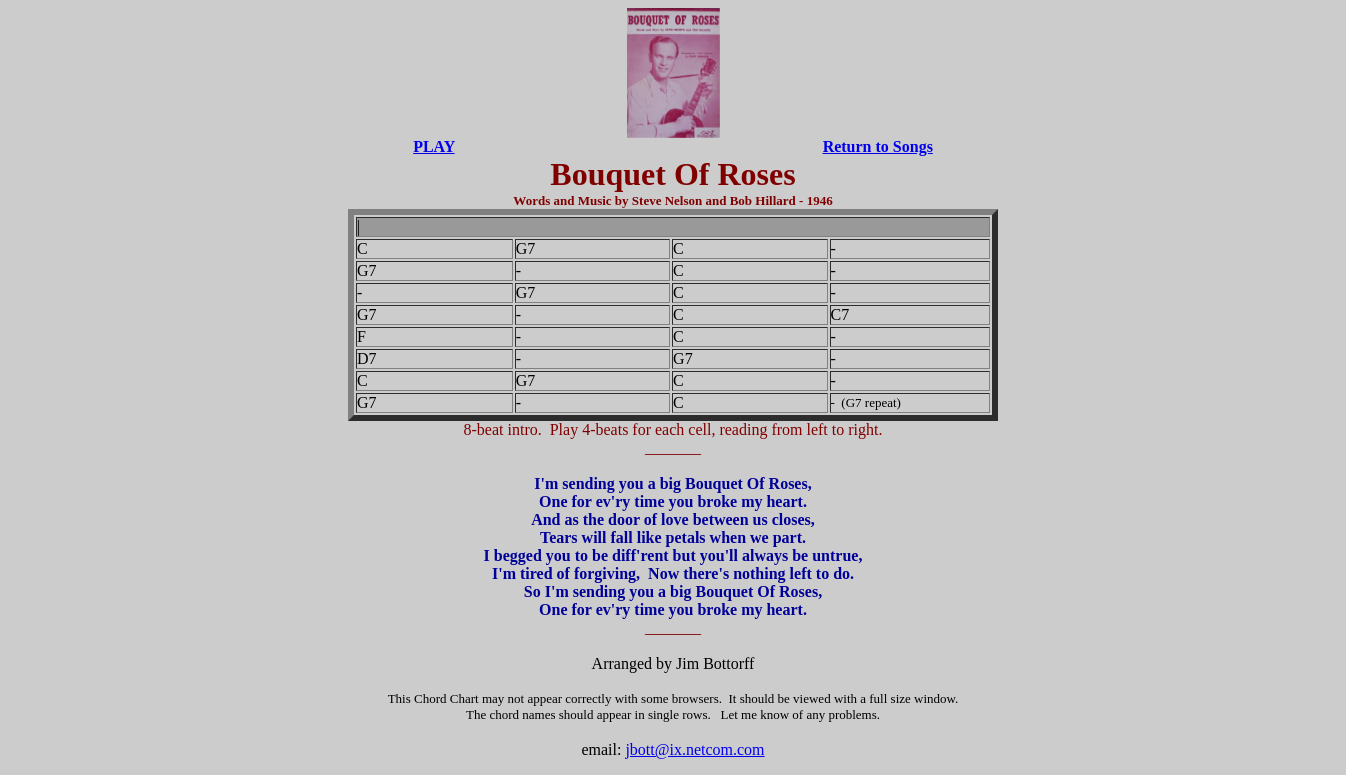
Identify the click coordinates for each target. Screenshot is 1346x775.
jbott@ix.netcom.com (694, 749)
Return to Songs (878, 146)
